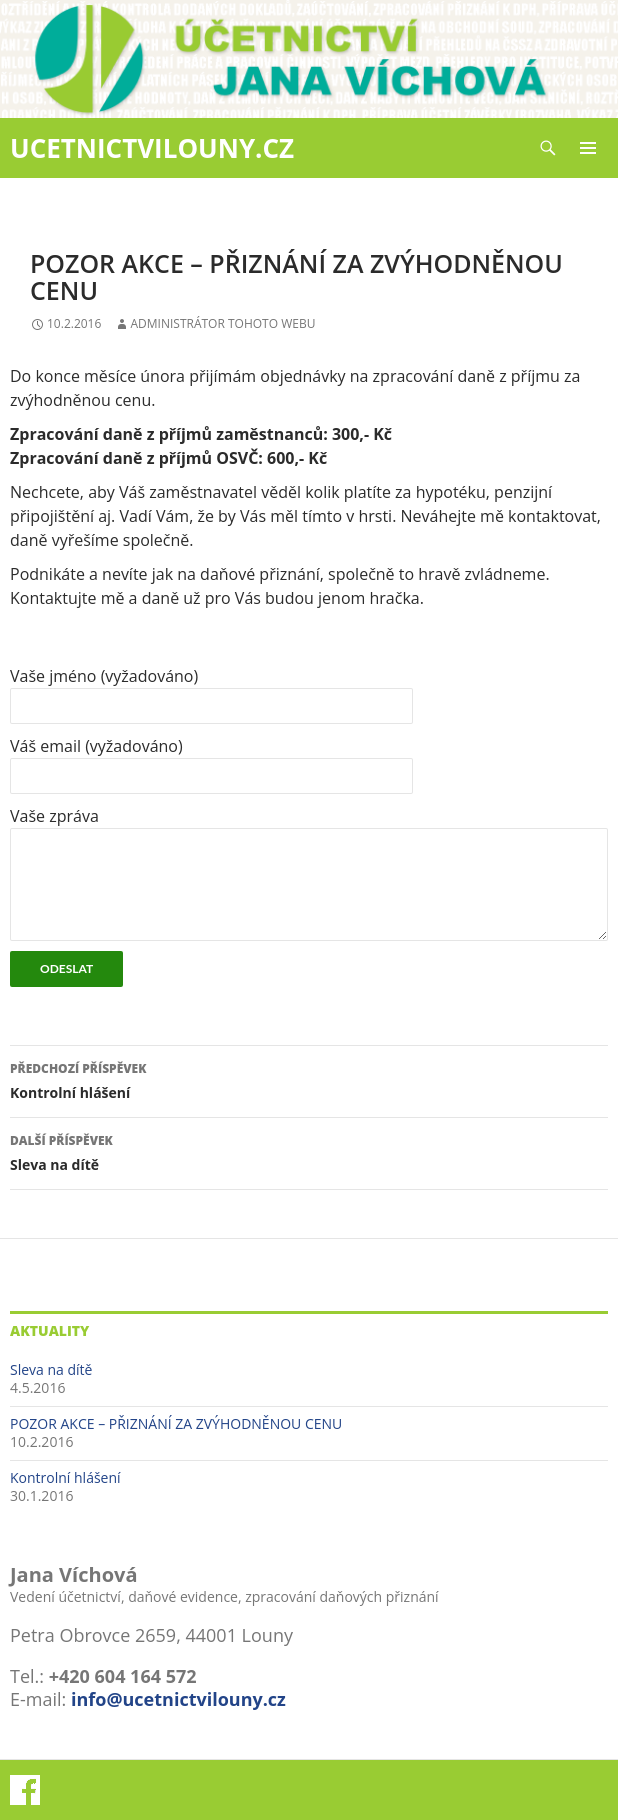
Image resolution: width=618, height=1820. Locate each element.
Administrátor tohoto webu (222, 323)
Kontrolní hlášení (309, 1079)
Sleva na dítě (309, 1151)
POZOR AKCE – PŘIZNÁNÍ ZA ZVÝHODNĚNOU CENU (176, 1423)
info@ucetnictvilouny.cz (178, 1699)
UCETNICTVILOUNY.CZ (152, 148)
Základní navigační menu (588, 148)
